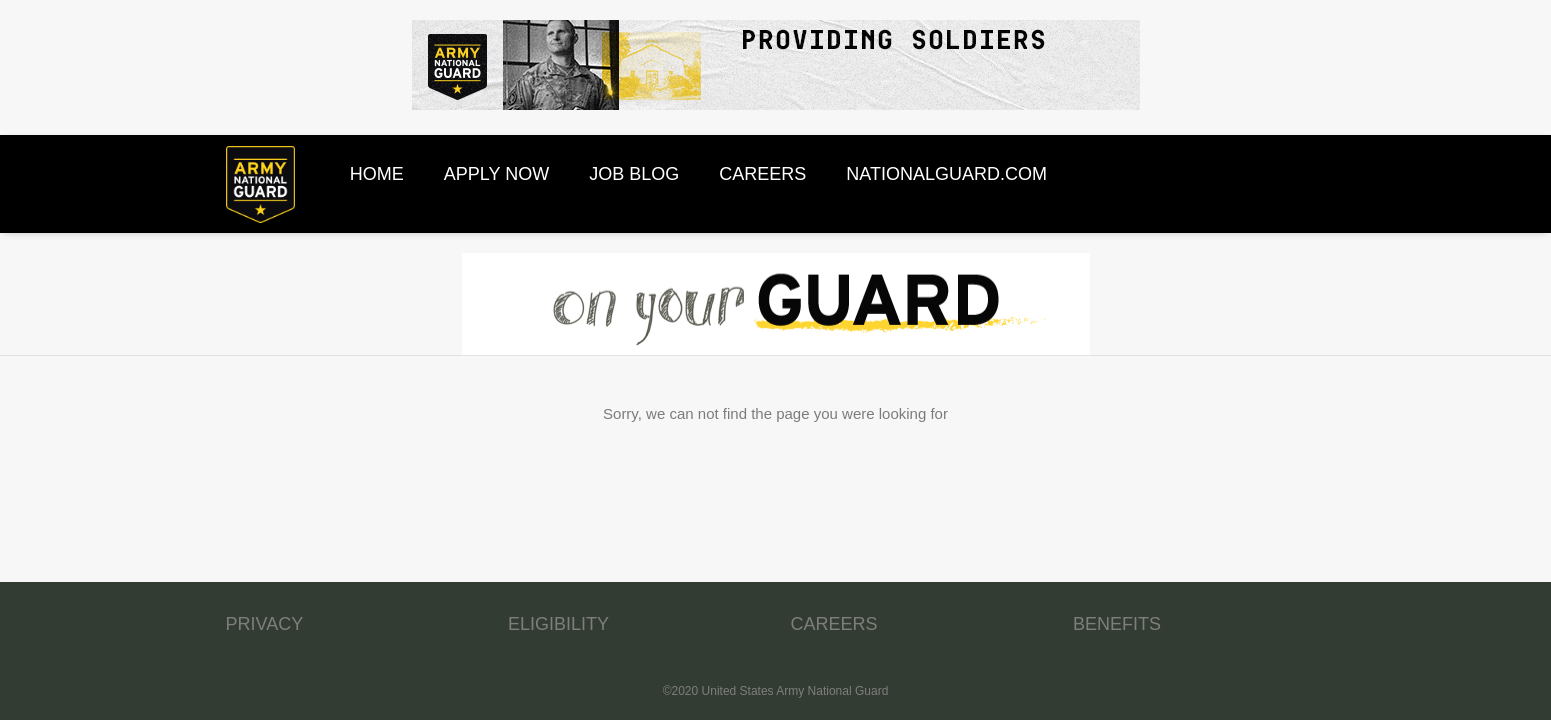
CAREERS (834, 624)
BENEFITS (1117, 624)
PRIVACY (265, 624)
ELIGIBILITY (558, 624)
